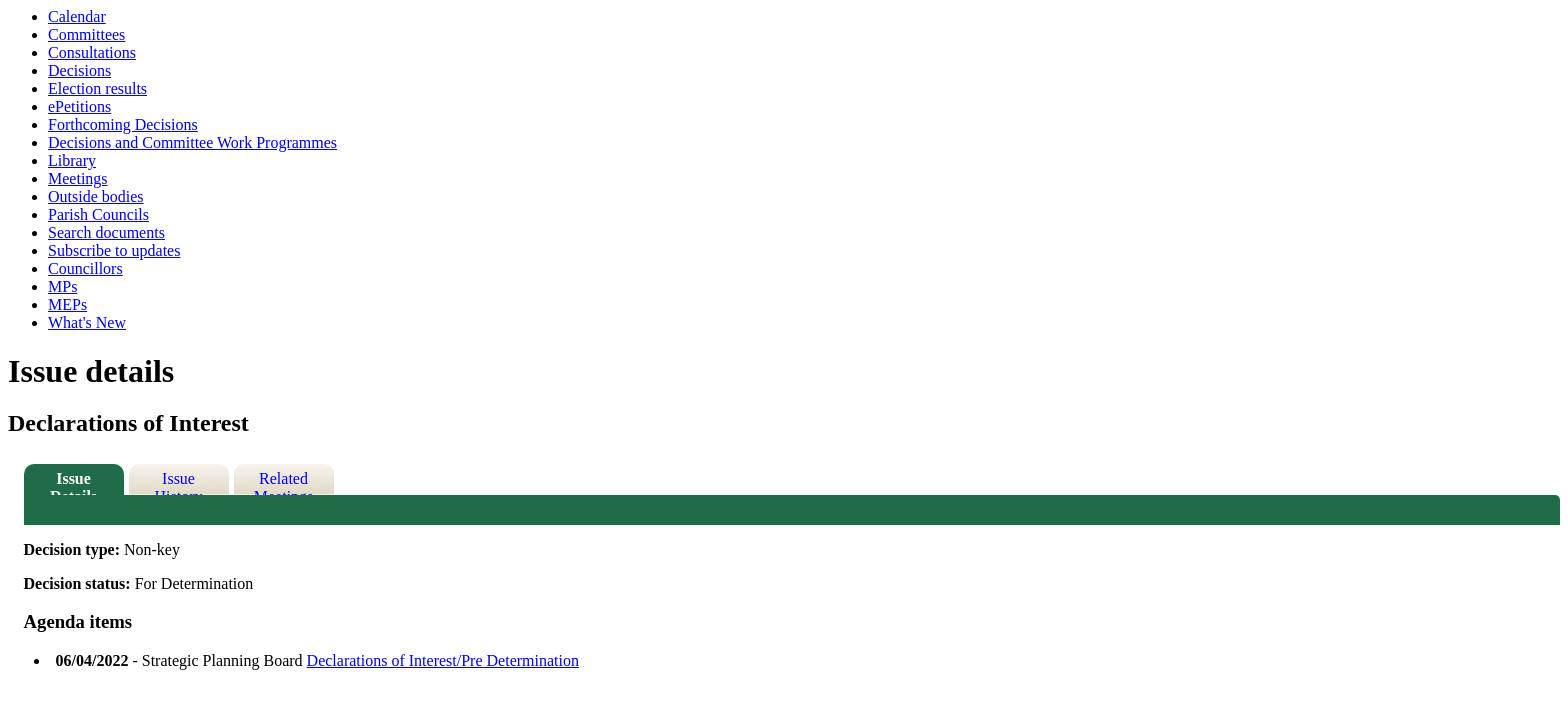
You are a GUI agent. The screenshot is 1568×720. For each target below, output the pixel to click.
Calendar (77, 16)
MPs (62, 286)
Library (72, 160)
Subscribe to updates (114, 250)
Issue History (179, 482)
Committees (86, 34)
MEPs (67, 304)
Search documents (106, 232)
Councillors (85, 268)
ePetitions (79, 106)
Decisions (79, 70)
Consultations (92, 52)
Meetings (78, 178)
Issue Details (73, 482)
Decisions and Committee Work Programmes (192, 142)
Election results (97, 88)
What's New (87, 322)
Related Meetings (284, 482)
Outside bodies (96, 196)
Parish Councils (98, 214)
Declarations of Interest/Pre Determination (443, 660)
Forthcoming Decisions (123, 124)
